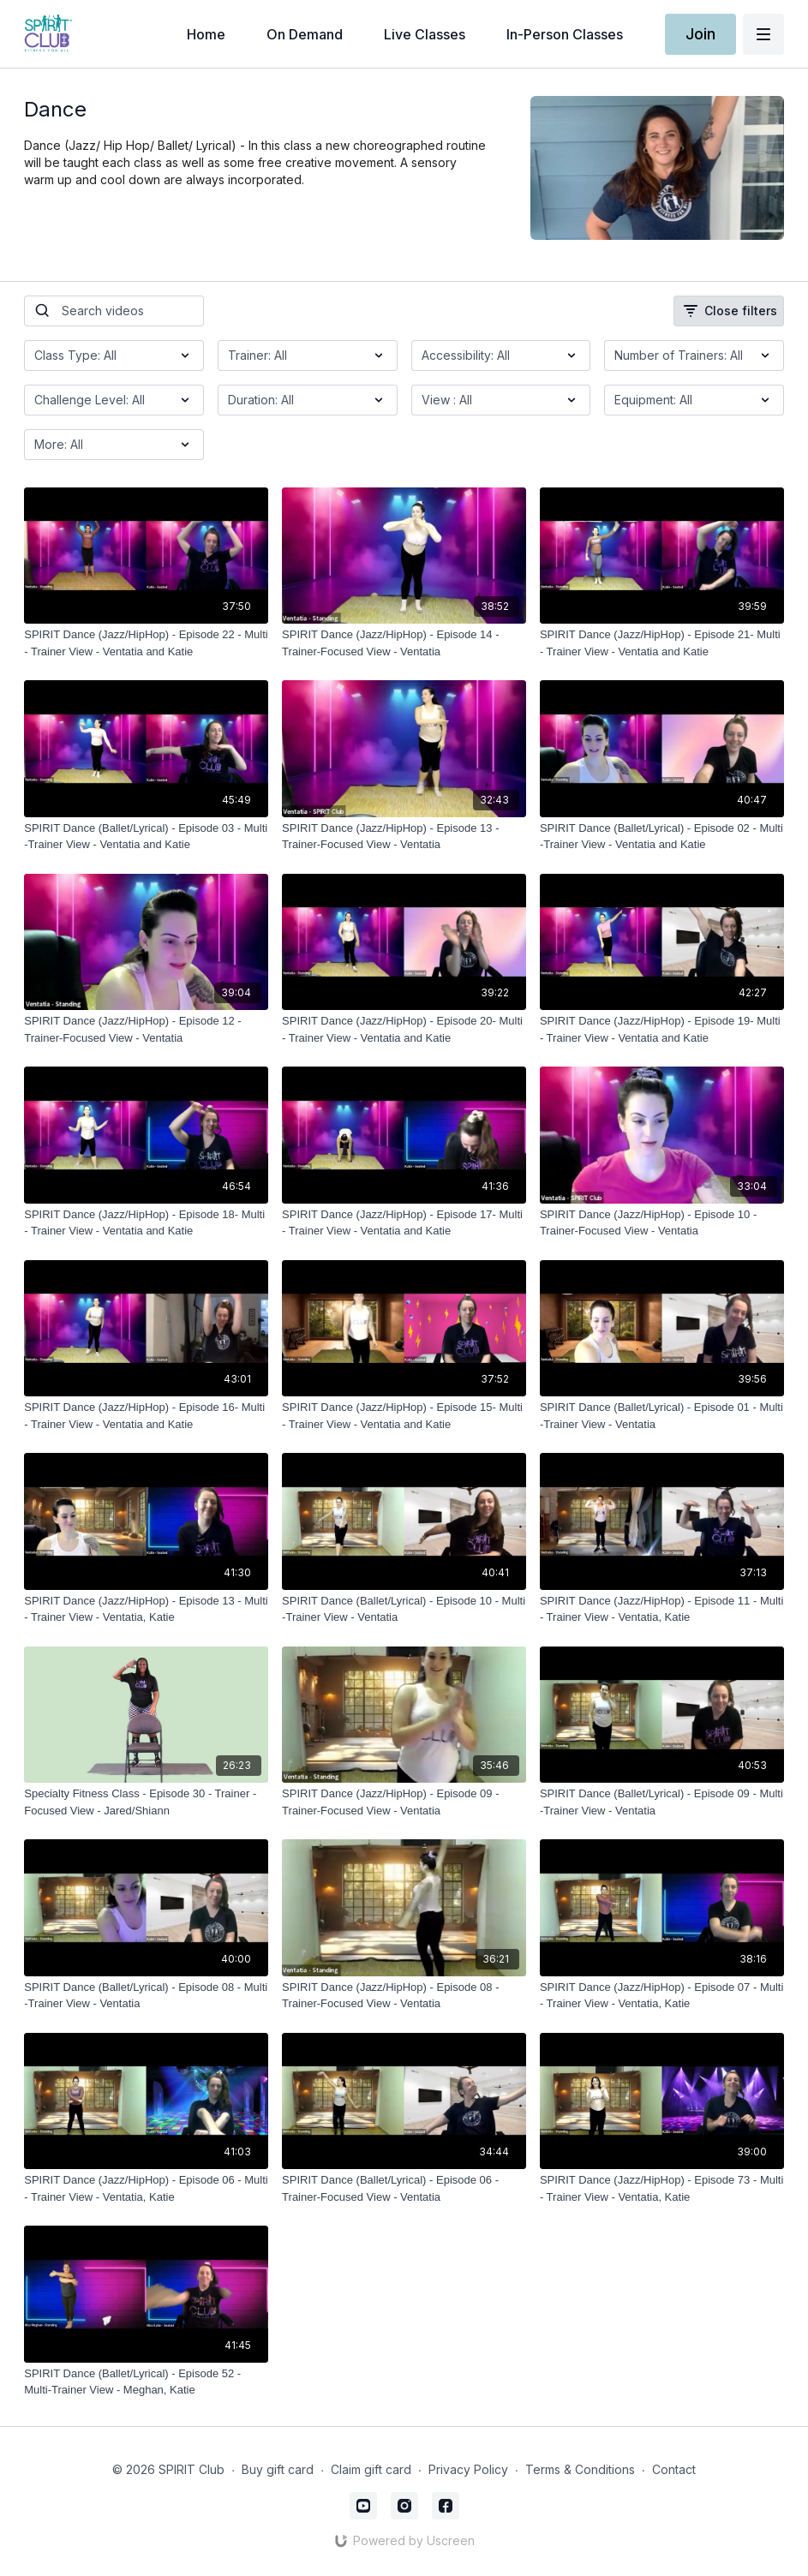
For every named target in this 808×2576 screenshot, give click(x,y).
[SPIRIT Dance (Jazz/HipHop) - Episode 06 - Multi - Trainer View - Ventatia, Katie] (146, 2188)
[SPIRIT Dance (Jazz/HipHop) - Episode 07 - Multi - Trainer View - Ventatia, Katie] (662, 1995)
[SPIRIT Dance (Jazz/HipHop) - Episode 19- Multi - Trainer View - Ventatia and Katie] (662, 1029)
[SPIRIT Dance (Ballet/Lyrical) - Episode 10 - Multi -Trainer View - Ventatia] (404, 1609)
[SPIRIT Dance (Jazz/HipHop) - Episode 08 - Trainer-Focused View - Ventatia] (404, 1995)
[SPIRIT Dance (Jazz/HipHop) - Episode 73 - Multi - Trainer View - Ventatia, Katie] (662, 2188)
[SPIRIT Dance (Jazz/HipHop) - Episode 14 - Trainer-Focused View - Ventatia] (404, 643)
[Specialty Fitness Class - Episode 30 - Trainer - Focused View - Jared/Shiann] (146, 1802)
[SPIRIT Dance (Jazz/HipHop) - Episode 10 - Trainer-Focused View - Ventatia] (662, 1223)
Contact (674, 2469)
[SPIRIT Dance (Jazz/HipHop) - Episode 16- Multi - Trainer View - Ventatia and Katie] (146, 1415)
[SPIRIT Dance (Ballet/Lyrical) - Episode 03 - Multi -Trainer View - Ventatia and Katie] (146, 836)
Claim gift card (371, 2469)
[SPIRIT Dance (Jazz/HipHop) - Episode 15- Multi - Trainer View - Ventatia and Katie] (404, 1415)
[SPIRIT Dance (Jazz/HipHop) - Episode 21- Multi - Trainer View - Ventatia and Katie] (662, 643)
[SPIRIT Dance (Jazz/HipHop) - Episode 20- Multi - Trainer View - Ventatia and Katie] (404, 1029)
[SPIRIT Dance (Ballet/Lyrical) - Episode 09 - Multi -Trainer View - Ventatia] (662, 1802)
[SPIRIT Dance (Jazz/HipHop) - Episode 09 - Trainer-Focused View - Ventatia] (404, 1802)
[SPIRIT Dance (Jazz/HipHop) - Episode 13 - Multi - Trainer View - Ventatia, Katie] (146, 1609)
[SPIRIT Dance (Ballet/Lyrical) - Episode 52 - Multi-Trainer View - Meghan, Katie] (146, 2382)
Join (700, 34)
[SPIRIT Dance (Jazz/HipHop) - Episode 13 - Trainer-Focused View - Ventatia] (404, 836)
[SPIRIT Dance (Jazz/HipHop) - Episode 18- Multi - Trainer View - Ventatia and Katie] (146, 1223)
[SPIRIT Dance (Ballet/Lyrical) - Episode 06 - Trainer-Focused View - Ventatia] (404, 2188)
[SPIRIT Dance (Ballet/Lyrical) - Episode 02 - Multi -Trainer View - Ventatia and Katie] (662, 836)
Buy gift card (278, 2469)
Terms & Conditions (580, 2469)
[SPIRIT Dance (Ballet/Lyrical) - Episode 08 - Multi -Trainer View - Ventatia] (146, 1995)
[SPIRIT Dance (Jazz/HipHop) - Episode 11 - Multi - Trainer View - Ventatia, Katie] (662, 1609)
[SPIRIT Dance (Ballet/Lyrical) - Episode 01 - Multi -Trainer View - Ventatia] (662, 1415)
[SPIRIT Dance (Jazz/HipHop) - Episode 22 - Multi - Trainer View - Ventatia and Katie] (146, 643)
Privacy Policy (468, 2469)
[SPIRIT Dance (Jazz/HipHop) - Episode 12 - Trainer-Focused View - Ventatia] (146, 1029)
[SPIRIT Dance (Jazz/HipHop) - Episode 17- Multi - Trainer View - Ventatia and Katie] (404, 1223)
